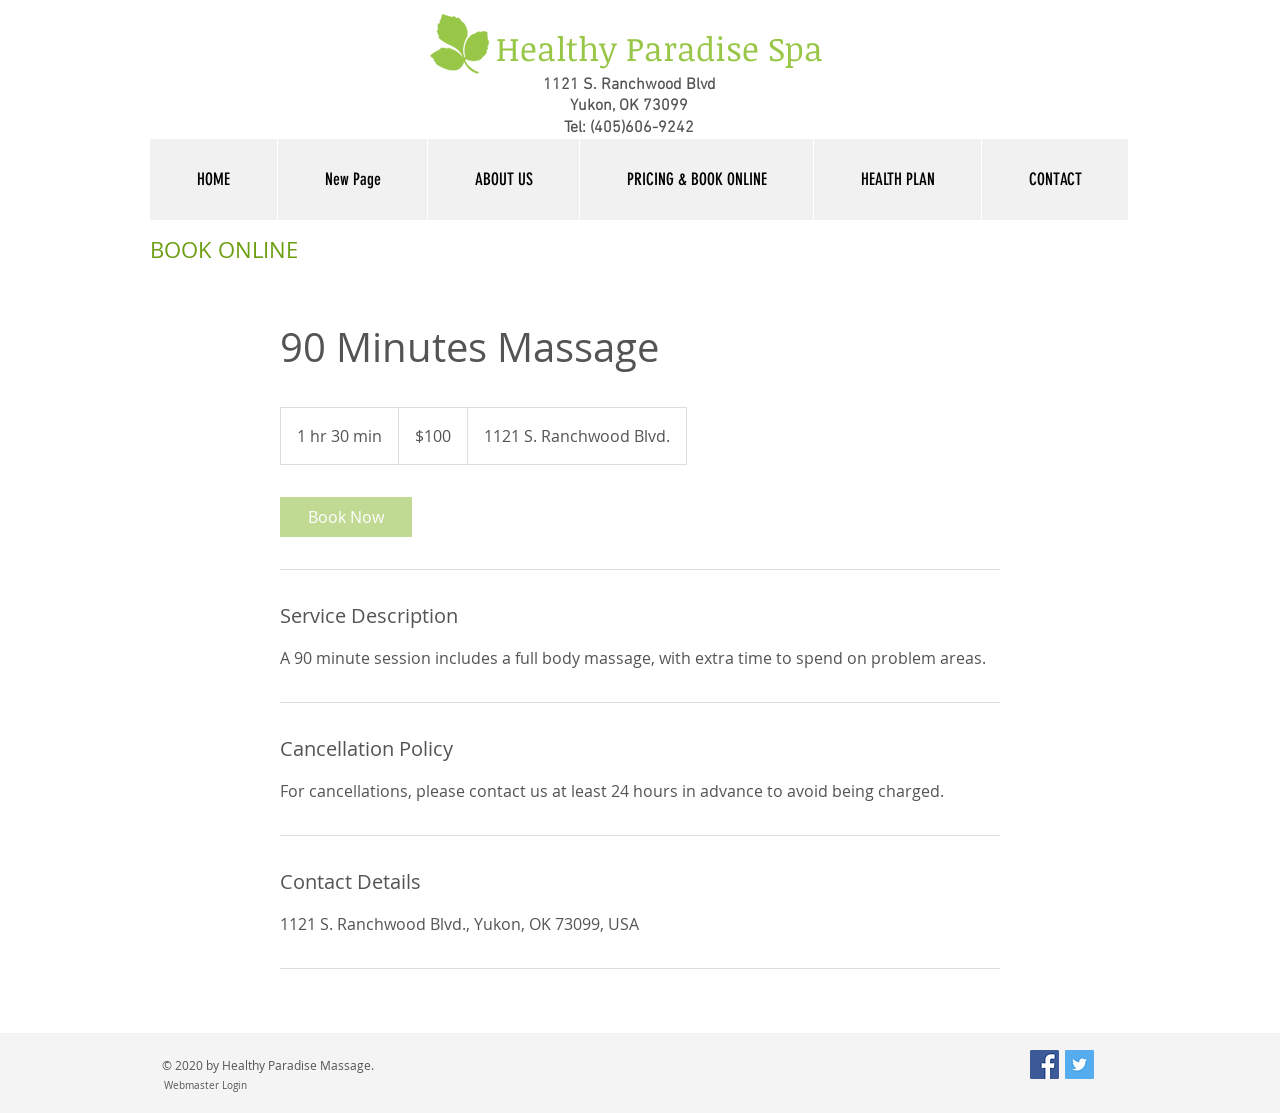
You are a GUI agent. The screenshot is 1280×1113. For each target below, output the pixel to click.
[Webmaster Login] (205, 1086)
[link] (346, 517)
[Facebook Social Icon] (1044, 1064)
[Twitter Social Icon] (1079, 1064)
